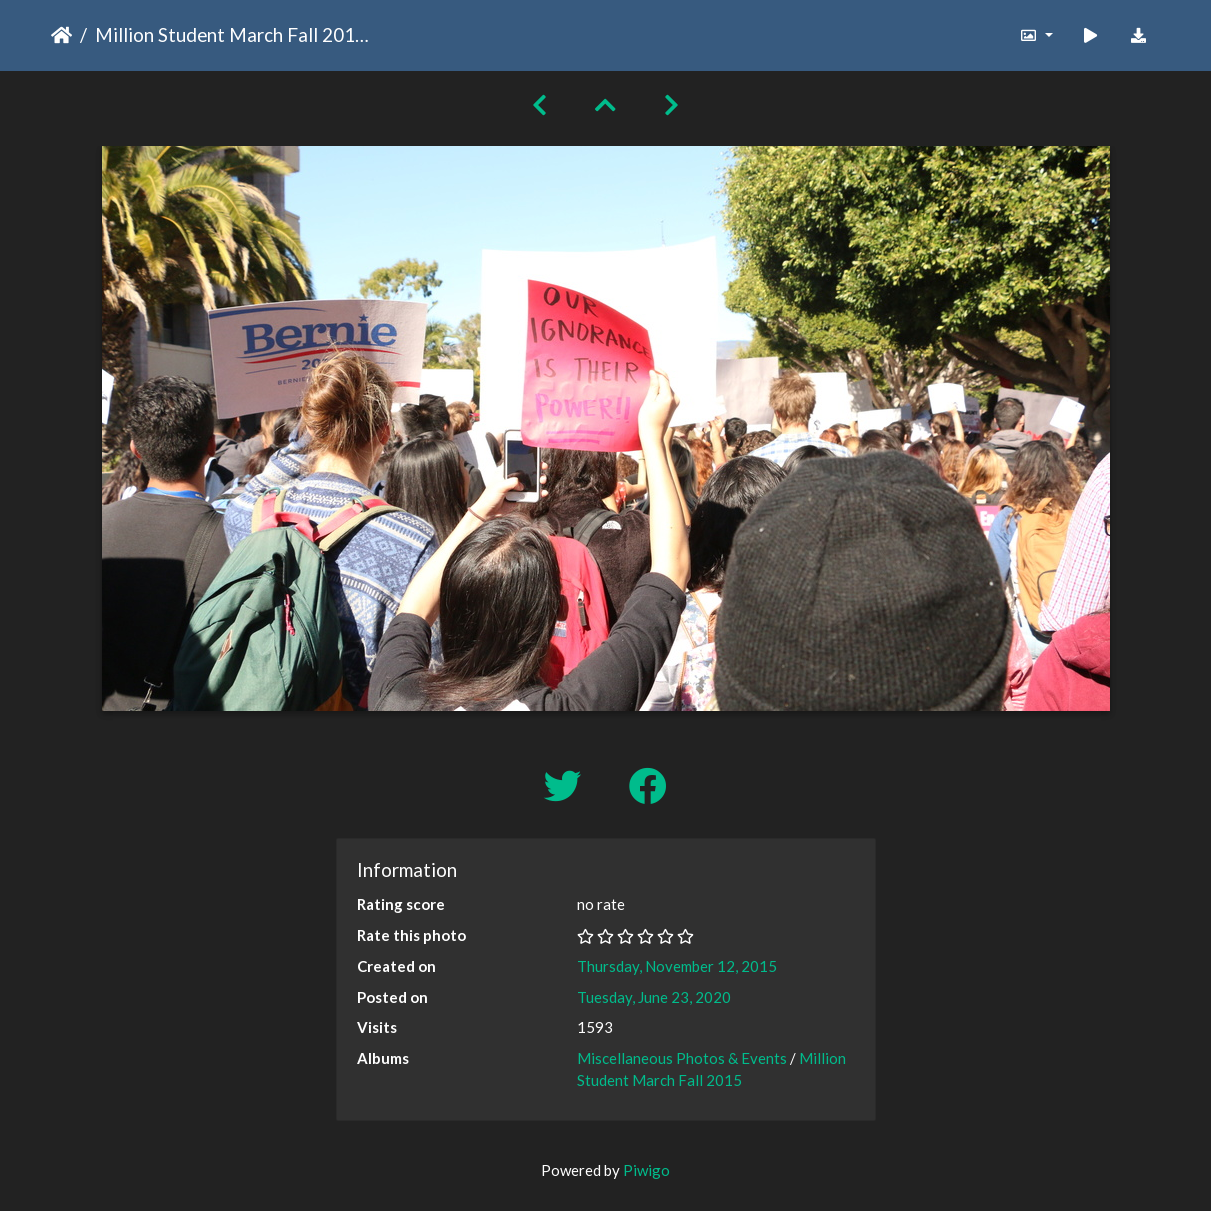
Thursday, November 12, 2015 (677, 966)
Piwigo (646, 1170)
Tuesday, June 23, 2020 (654, 997)
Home (61, 35)
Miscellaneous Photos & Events (682, 1058)
